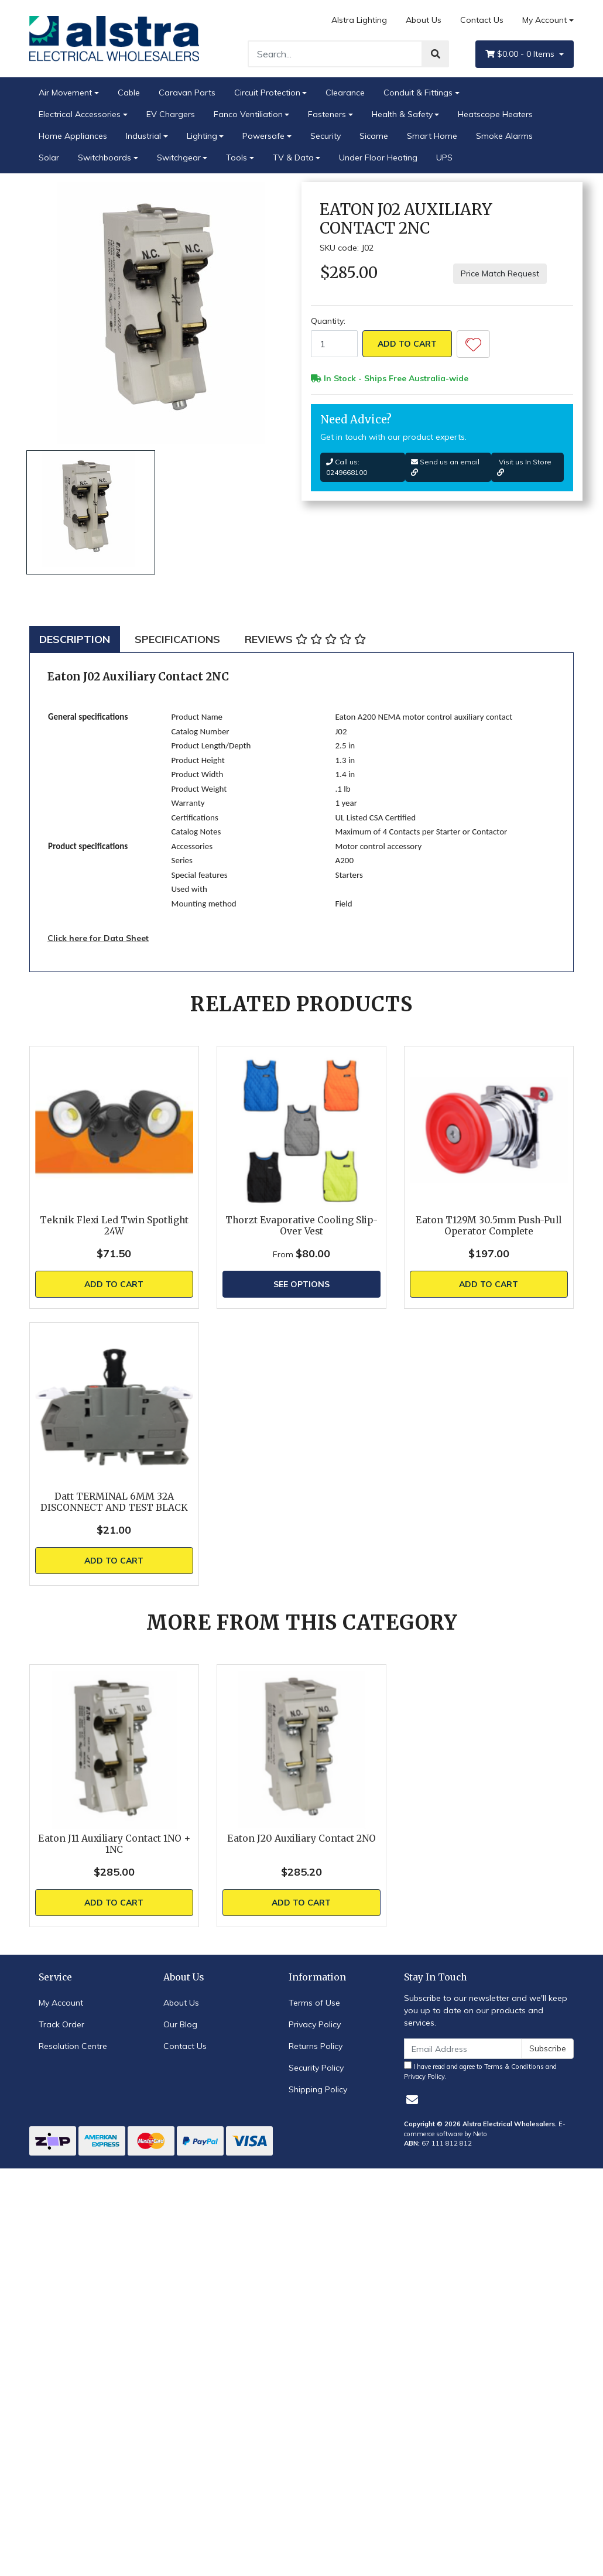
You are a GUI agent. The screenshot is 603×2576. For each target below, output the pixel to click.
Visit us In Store (524, 466)
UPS (444, 157)
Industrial (143, 136)
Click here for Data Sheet (98, 938)
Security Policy (316, 2067)
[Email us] (412, 2099)
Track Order (61, 2024)
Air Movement (65, 92)
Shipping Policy (318, 2089)
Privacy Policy (315, 2024)
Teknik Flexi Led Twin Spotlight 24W (114, 1226)
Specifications (177, 639)
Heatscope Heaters (495, 114)
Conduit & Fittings (418, 92)
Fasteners (327, 114)
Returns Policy (315, 2046)
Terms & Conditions (514, 2066)
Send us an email (445, 466)
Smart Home (432, 136)
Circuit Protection (267, 92)
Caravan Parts (187, 92)
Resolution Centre (73, 2046)
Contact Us (481, 20)
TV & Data (293, 157)
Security (325, 136)
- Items (521, 54)
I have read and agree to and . (480, 2071)
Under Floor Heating (378, 157)
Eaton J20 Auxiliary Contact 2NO (301, 1838)
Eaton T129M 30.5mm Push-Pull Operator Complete (488, 1226)
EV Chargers (170, 114)
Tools (236, 157)
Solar (49, 157)
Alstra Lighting (359, 20)
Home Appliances (73, 136)
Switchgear (179, 157)
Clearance (345, 92)
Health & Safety (402, 114)
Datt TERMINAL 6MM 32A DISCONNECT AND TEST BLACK (114, 1502)
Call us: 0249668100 (346, 467)
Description (74, 639)
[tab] (74, 639)
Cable (129, 92)
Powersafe (263, 136)
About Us (423, 20)
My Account (61, 2002)
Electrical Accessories (80, 114)
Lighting (202, 136)
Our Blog (180, 2024)
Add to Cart (407, 343)
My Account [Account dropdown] (544, 20)
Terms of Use (314, 2002)
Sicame (373, 136)
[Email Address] (463, 2048)
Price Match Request (500, 273)
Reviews (305, 639)
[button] (473, 344)
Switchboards (104, 157)
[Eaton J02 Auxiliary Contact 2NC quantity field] (334, 343)
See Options (301, 1284)
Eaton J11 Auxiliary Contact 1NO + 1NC (114, 1844)
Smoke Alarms (504, 136)
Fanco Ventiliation (248, 114)
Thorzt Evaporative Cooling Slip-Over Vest (301, 1226)
